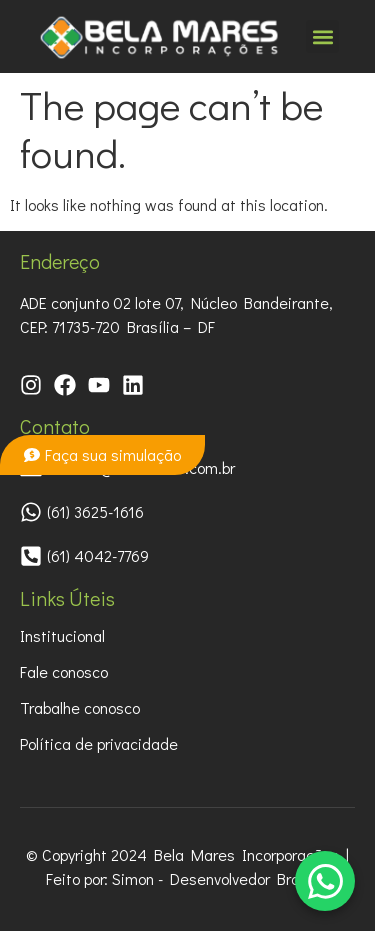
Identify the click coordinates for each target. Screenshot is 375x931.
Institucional (62, 635)
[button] (322, 36)
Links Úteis (67, 598)
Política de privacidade (99, 743)
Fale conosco (64, 671)
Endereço (60, 261)
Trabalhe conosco (80, 707)
